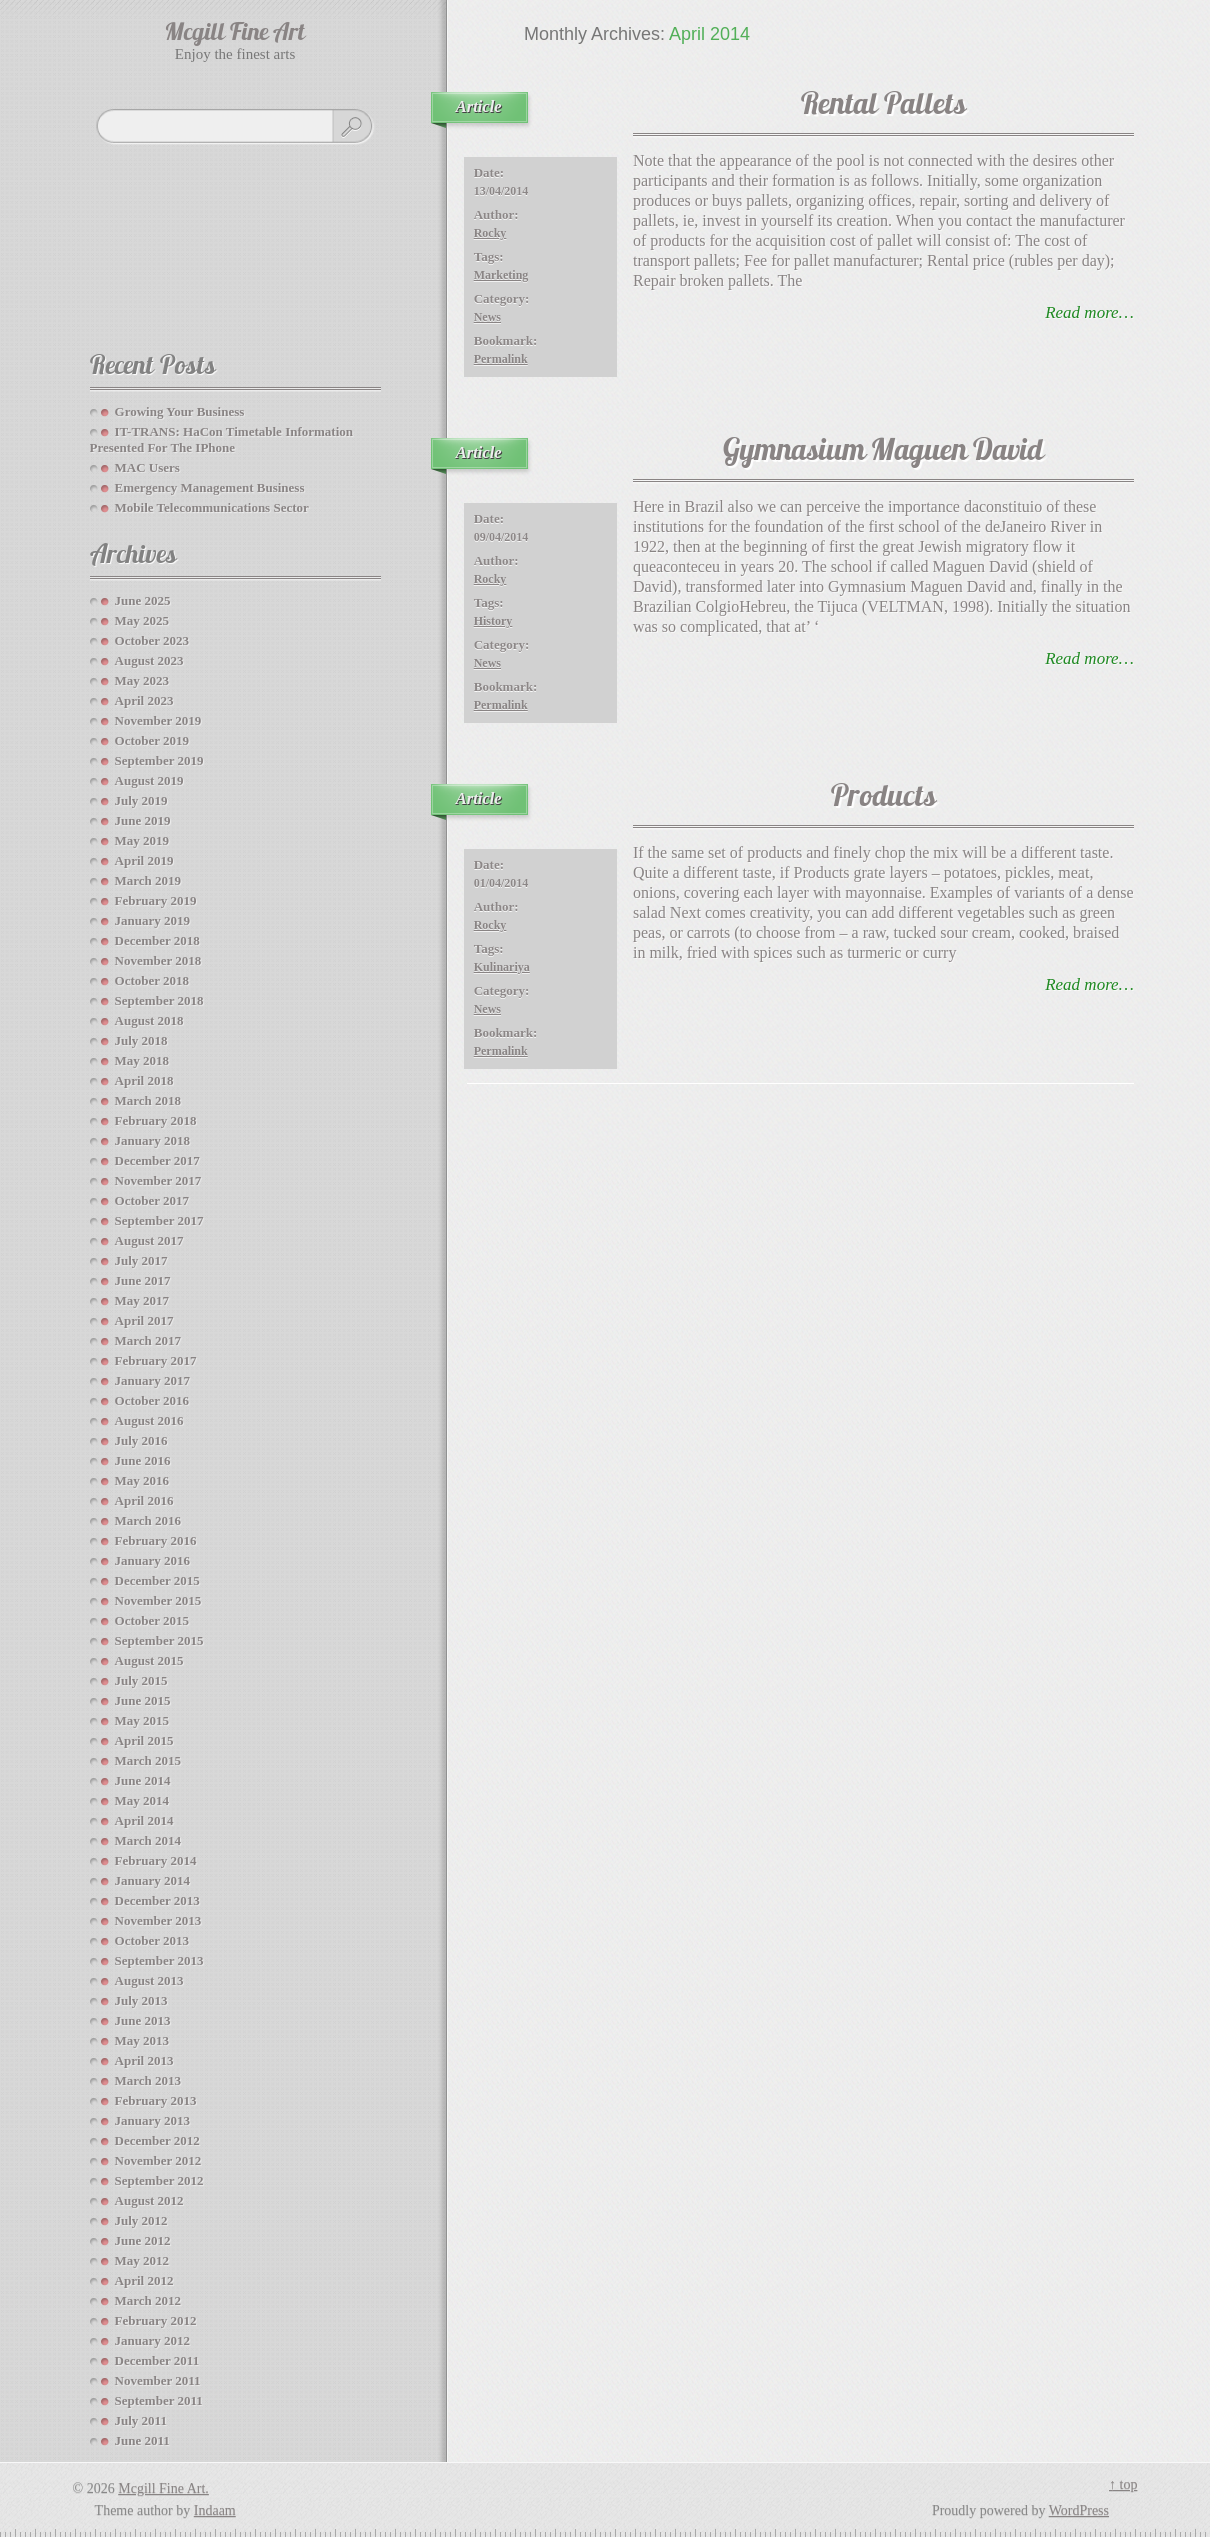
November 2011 (158, 2380)
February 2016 (156, 1540)
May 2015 (142, 1720)
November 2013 (158, 1920)
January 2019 (152, 920)
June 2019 (143, 820)
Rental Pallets (883, 106)
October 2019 (152, 740)
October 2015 (152, 1620)
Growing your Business (180, 411)
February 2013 (156, 2100)
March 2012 (148, 2300)
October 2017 (152, 1200)
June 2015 (143, 1700)
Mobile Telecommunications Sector (212, 507)
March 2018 (148, 1100)
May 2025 (142, 620)
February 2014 (156, 1860)
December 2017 (157, 1160)
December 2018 (157, 940)
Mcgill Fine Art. (163, 2488)
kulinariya (502, 967)
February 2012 (156, 2320)
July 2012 (141, 2220)
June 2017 (143, 1280)
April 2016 (144, 1500)
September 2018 (159, 1000)
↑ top (1123, 2484)
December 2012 (157, 2140)
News (487, 317)
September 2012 (159, 2180)
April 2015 (144, 1740)
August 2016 (149, 1420)
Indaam (215, 2510)
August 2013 (149, 1980)
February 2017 (156, 1360)
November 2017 (158, 1180)
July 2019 (141, 800)
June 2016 (143, 1460)
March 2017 (148, 1340)
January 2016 (152, 1560)
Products (883, 798)
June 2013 (143, 2020)
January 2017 (152, 1380)
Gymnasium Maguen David (883, 452)
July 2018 (141, 1040)
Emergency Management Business (210, 487)
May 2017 (142, 1300)
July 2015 (141, 1680)
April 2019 (144, 860)
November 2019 (158, 720)
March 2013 (148, 2080)
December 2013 (157, 1900)
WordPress (1079, 2510)
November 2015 (158, 1600)
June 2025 (143, 600)
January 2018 (152, 1140)
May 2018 (142, 1060)
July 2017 (141, 1260)
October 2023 (152, 640)
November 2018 (158, 960)
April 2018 (144, 1080)
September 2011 (159, 2400)
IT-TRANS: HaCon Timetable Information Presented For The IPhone (222, 439)
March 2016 (148, 1520)
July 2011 (141, 2420)
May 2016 (142, 1480)
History (493, 621)
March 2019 (148, 880)
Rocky (490, 233)
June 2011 (142, 2440)
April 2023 (144, 700)
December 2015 (157, 1580)
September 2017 (159, 1220)
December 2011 (157, 2360)
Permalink (501, 359)
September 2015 (159, 1640)
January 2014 (152, 1880)
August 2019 (149, 780)
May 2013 (142, 2040)
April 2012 (144, 2280)
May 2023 (142, 680)
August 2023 (149, 660)
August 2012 (149, 2200)
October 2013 (152, 1940)
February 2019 (156, 900)
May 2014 (142, 1800)
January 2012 (152, 2340)
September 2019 (159, 760)
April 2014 (144, 1820)
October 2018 (152, 980)
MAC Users (147, 467)
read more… (1089, 312)
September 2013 (159, 1960)
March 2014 (148, 1840)
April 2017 (144, 1320)
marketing (501, 275)
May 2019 (142, 840)
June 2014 (143, 1780)
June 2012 (143, 2240)
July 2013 (141, 2000)
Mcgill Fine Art (235, 34)
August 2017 (149, 1240)
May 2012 (142, 2260)
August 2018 (149, 1020)
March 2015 (148, 1760)
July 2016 (141, 1440)
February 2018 (156, 1120)
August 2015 (149, 1660)
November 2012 (158, 2160)
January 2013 (152, 2120)
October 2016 (152, 1400)
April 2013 (144, 2060)
